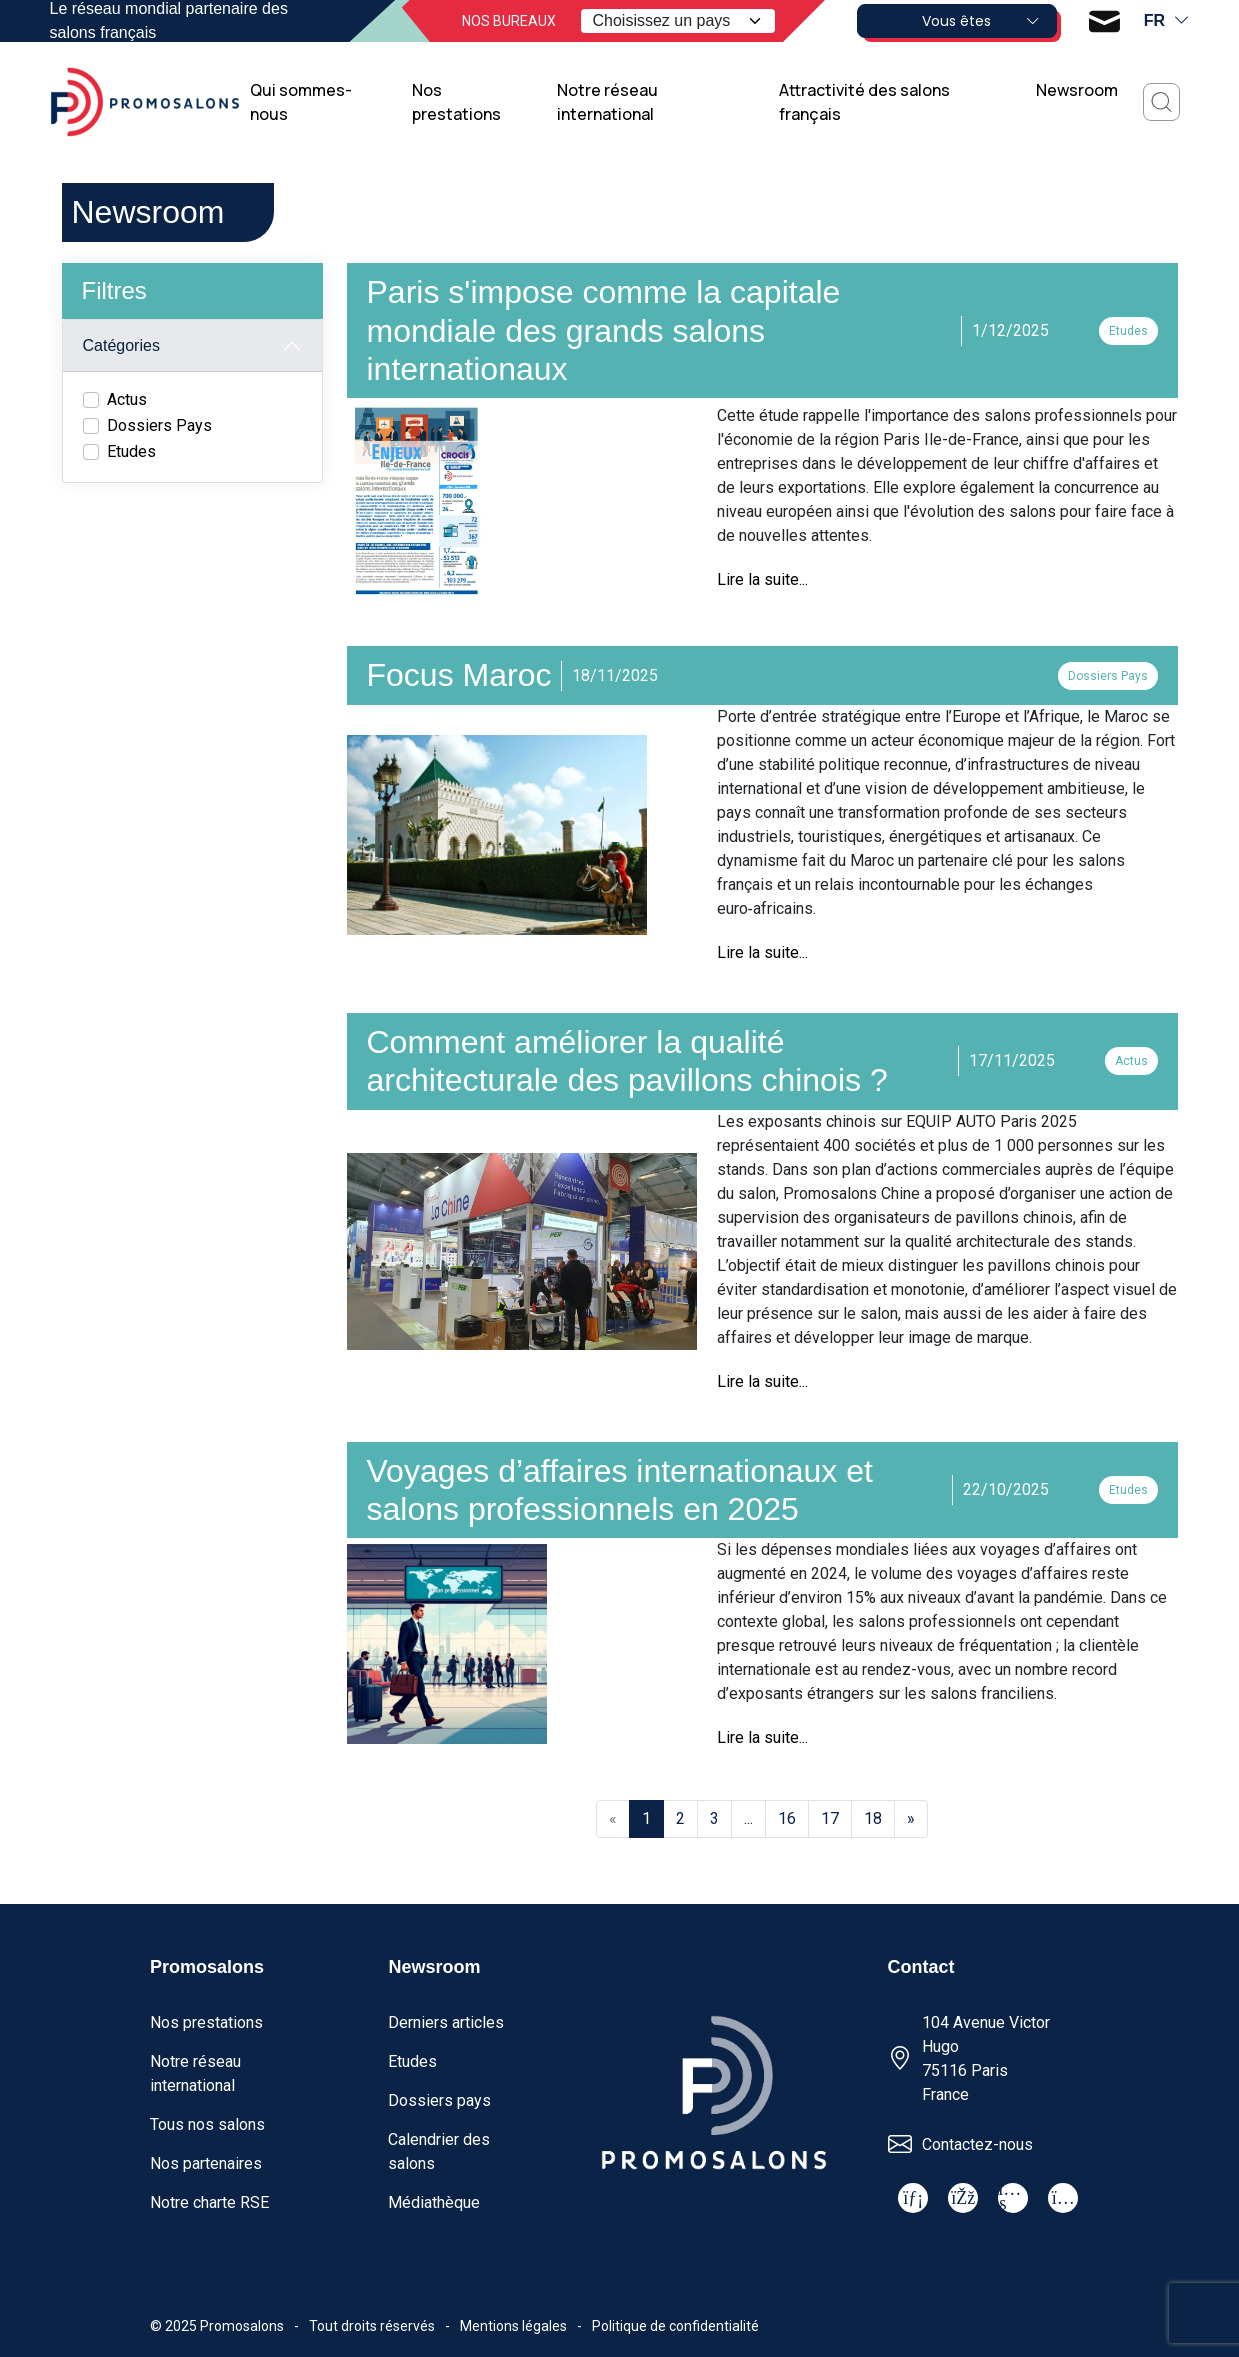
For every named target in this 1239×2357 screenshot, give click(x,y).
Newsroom (1077, 90)
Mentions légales (513, 2326)
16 (787, 1818)
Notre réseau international (607, 102)
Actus (127, 399)
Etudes (131, 451)
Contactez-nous (977, 2144)
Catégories (121, 345)
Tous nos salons (207, 2124)
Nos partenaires (206, 2163)
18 (873, 1818)
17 (830, 1818)
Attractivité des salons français (864, 102)
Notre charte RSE (209, 2202)
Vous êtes (981, 21)
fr (1167, 21)
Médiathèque (434, 2202)
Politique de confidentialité (675, 2326)
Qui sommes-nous (301, 102)
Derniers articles (446, 2022)
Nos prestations (456, 102)
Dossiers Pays (159, 425)
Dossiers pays (439, 2100)
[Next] (911, 1819)
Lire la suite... (762, 579)
